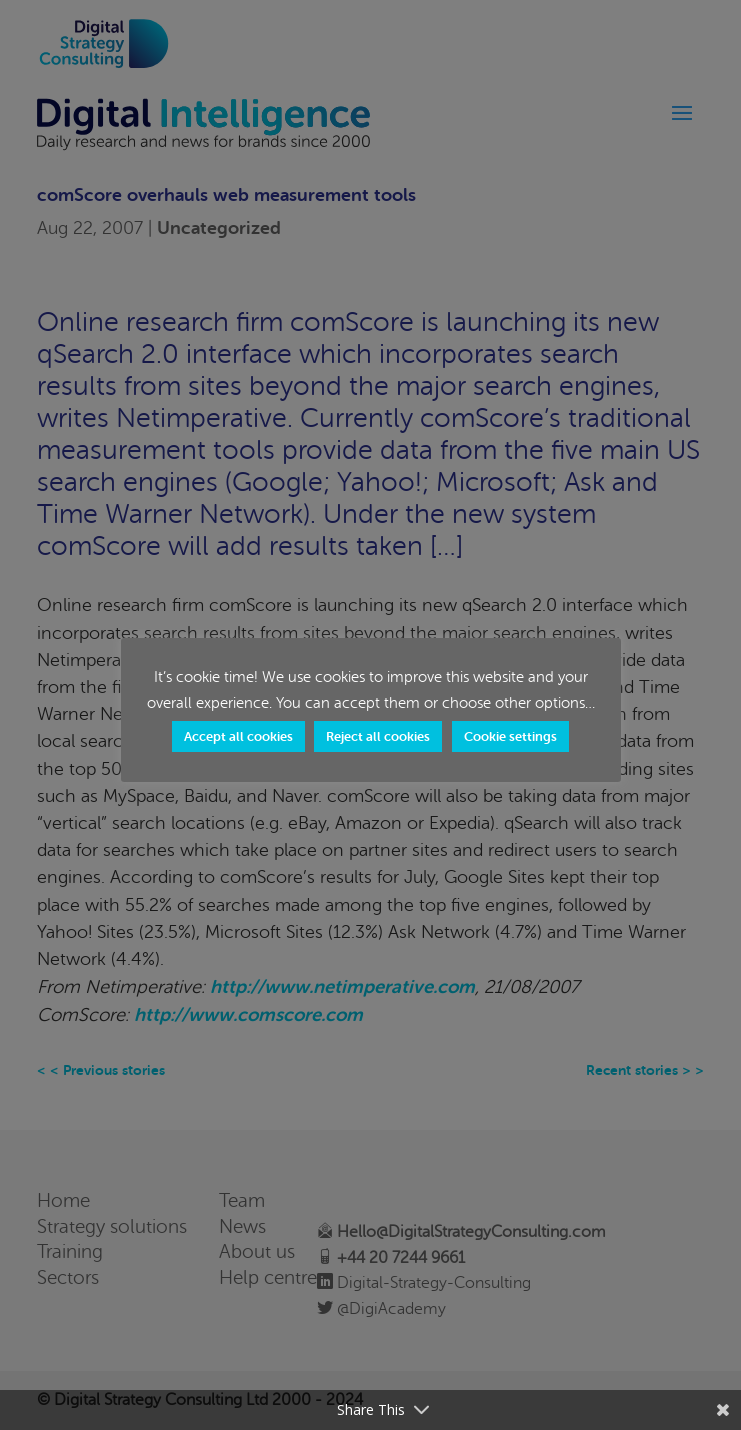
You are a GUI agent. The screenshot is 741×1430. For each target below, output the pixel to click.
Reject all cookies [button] (378, 736)
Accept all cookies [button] (238, 736)
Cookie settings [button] (510, 736)
